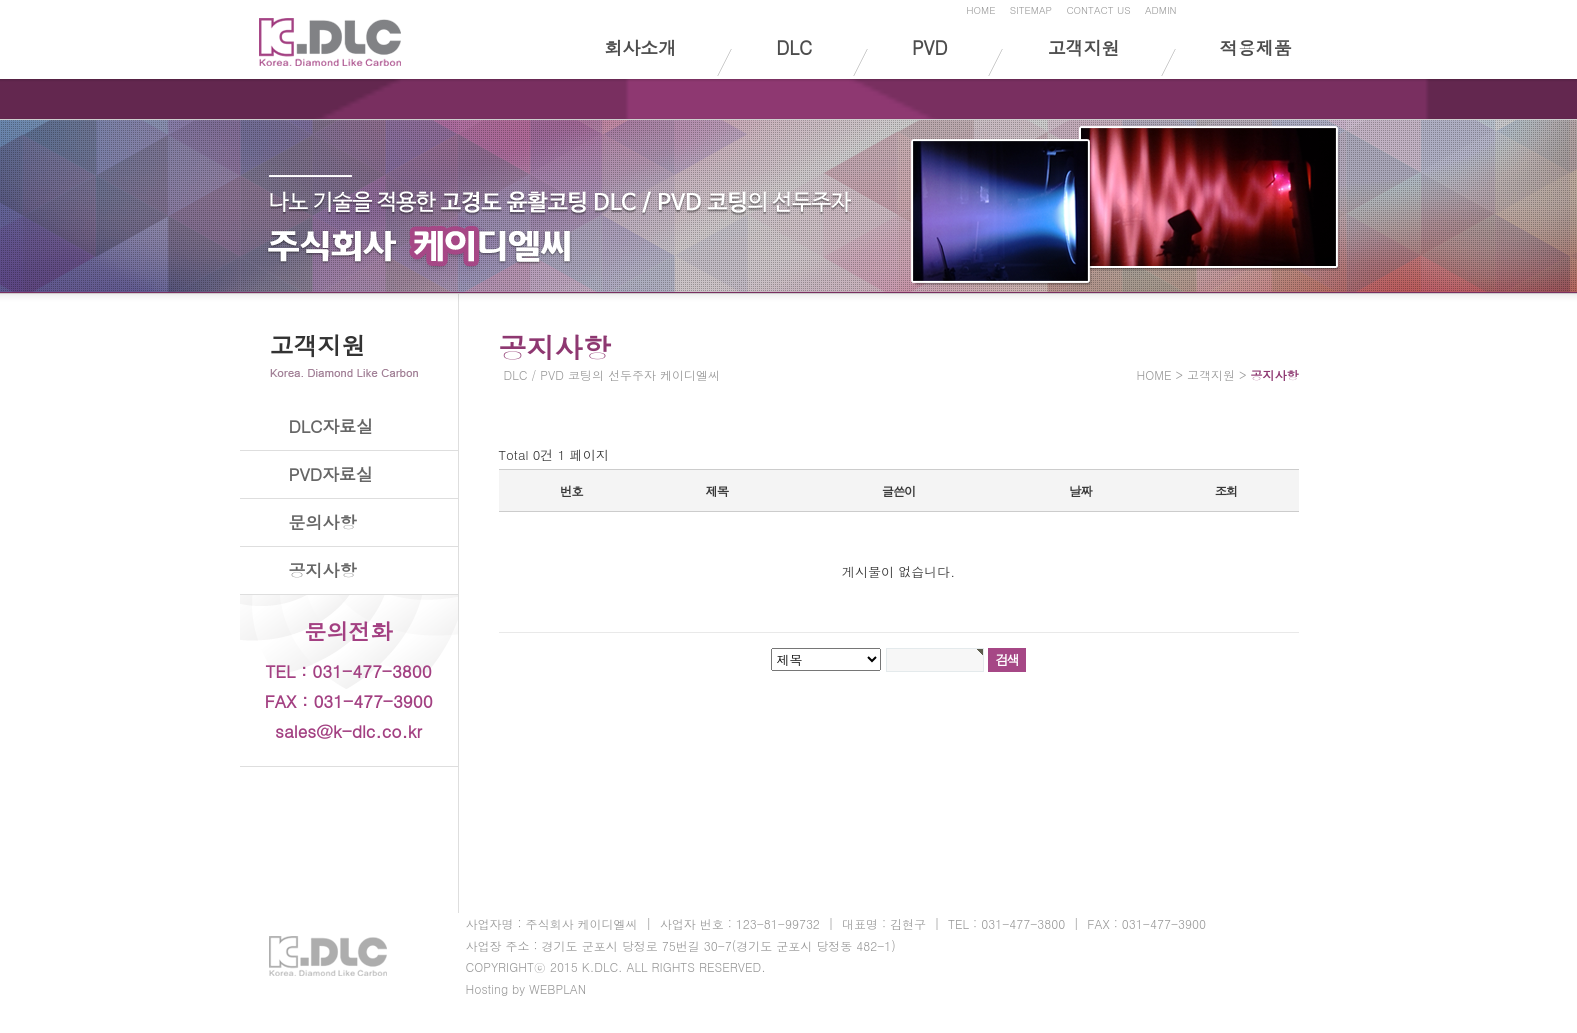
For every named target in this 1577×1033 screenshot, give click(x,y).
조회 (1226, 490)
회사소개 (640, 47)
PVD (929, 47)
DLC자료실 (331, 426)
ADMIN (1161, 10)
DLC (794, 47)
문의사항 (323, 522)
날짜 (1080, 490)
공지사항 (323, 570)
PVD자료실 (331, 474)
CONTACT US (1098, 10)
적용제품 (1256, 47)
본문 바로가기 (0, 3)
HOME (980, 10)
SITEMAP (1031, 10)
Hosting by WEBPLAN (526, 988)
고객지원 (1083, 47)
